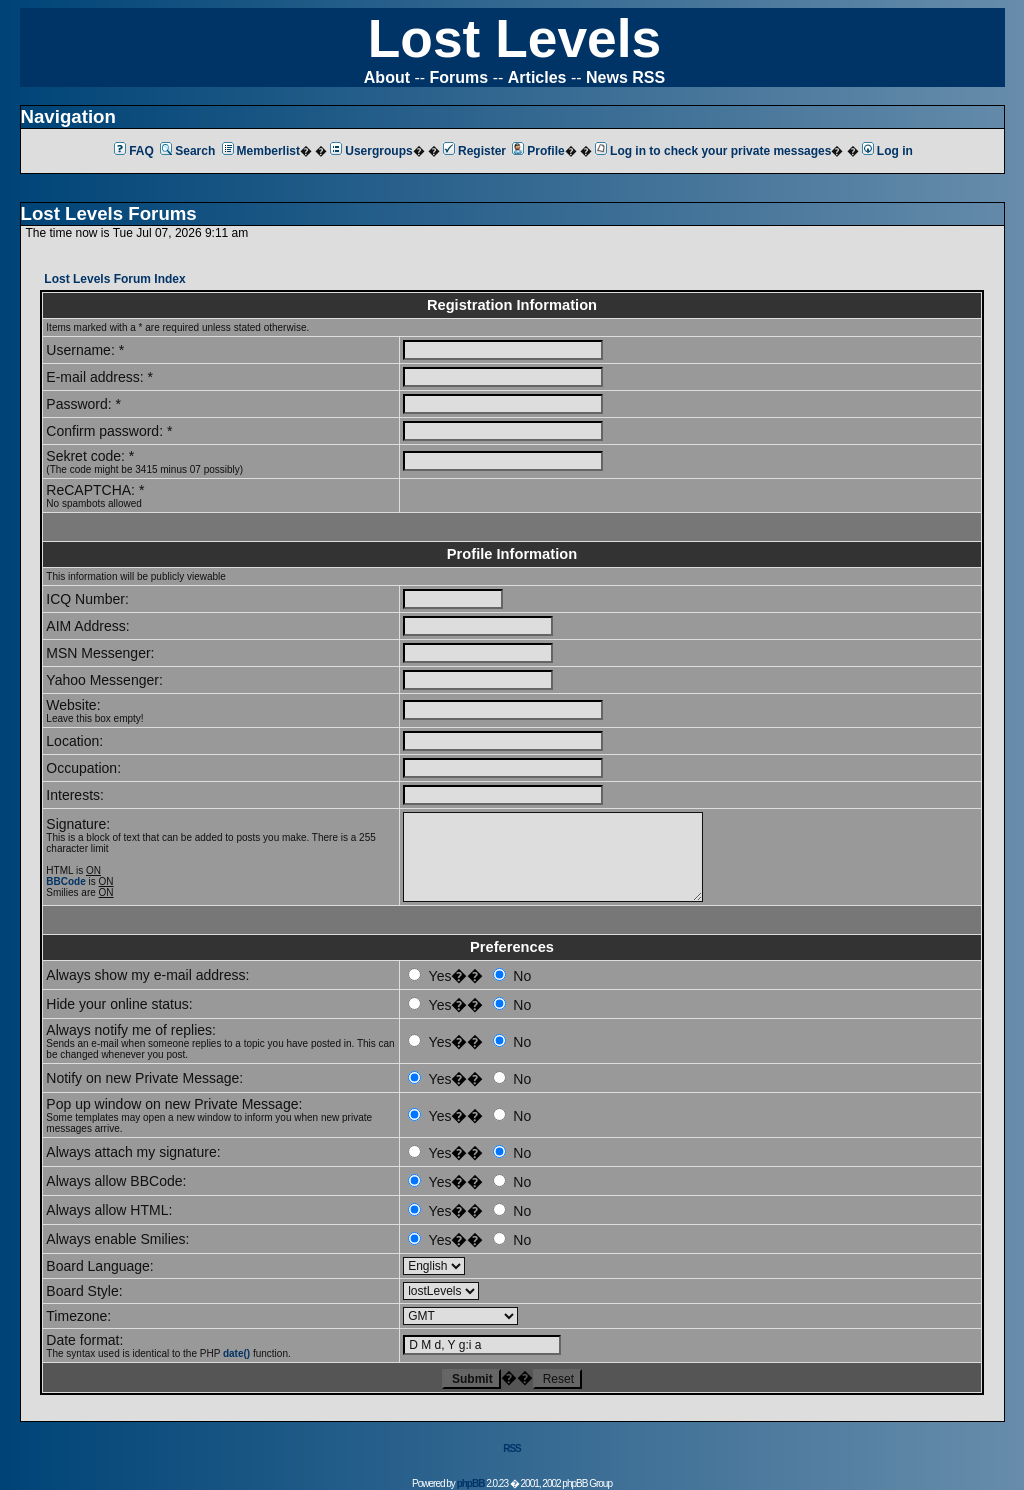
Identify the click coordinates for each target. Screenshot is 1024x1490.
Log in (887, 151)
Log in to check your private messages (713, 151)
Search (187, 151)
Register (474, 151)
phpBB (471, 1483)
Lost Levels (514, 38)
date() (236, 1353)
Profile (538, 151)
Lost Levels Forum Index (114, 279)
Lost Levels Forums (109, 213)
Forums (459, 77)
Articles (537, 77)
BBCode (65, 881)
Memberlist (261, 151)
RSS (512, 1448)
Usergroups (371, 151)
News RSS (625, 77)
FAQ (134, 151)
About (387, 77)
